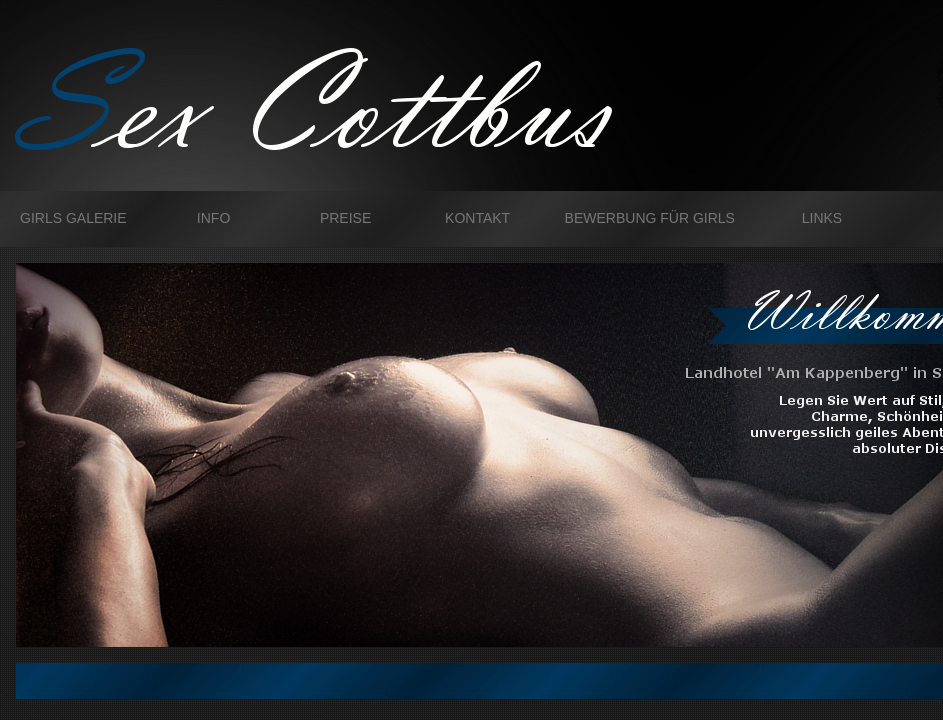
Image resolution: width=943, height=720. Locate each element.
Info (213, 218)
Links (822, 218)
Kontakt (477, 218)
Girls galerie (73, 218)
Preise (345, 218)
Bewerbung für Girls (650, 218)
